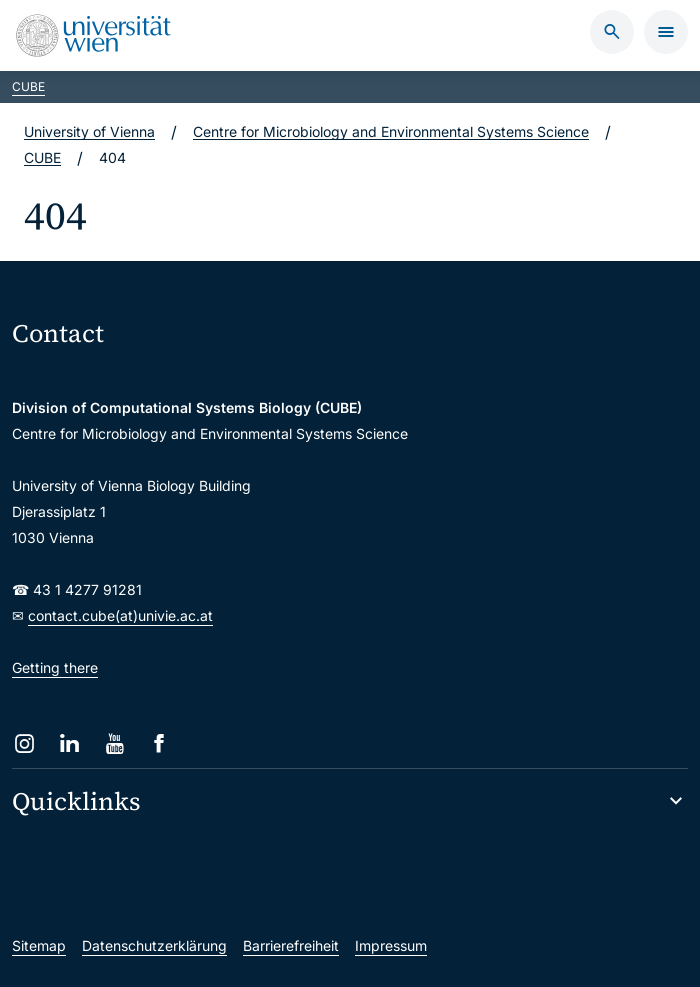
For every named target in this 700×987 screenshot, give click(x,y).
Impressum (391, 945)
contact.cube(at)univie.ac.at (120, 615)
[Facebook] (159, 743)
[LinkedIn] (69, 743)
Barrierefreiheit (291, 945)
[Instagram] (24, 743)
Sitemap (39, 945)
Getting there (55, 667)
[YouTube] (114, 743)
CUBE (28, 86)
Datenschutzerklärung (154, 945)
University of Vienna (89, 131)
